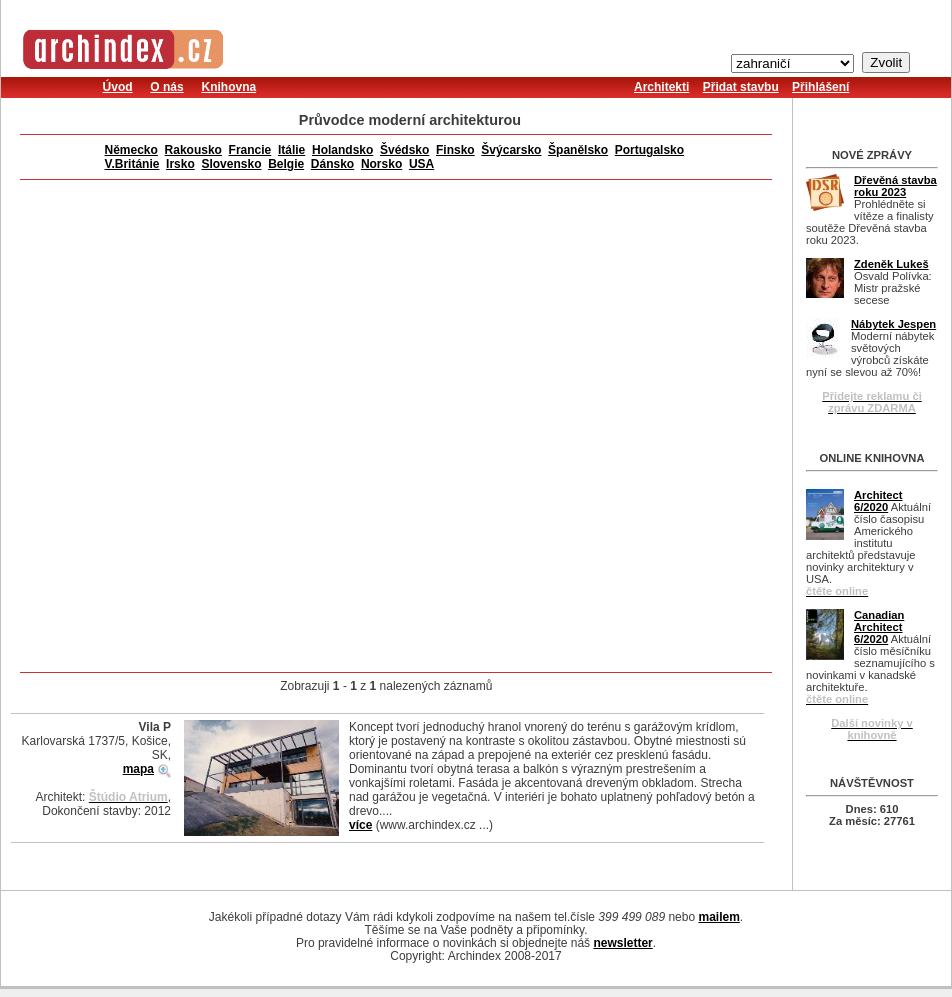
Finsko (455, 150)
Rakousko (193, 150)
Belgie (286, 164)
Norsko (381, 164)
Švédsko (404, 150)
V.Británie (132, 164)
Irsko (180, 164)
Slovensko (231, 164)
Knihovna (228, 87)
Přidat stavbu (741, 87)
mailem (718, 917)
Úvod (118, 87)
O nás (166, 87)
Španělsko (578, 150)
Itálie (291, 150)
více (360, 825)
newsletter (622, 943)
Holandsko (342, 150)
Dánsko (332, 164)
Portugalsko (649, 150)
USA (421, 164)
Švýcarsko (511, 150)
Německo (131, 150)
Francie (250, 150)
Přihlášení (820, 87)
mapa (138, 769)
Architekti (661, 87)
